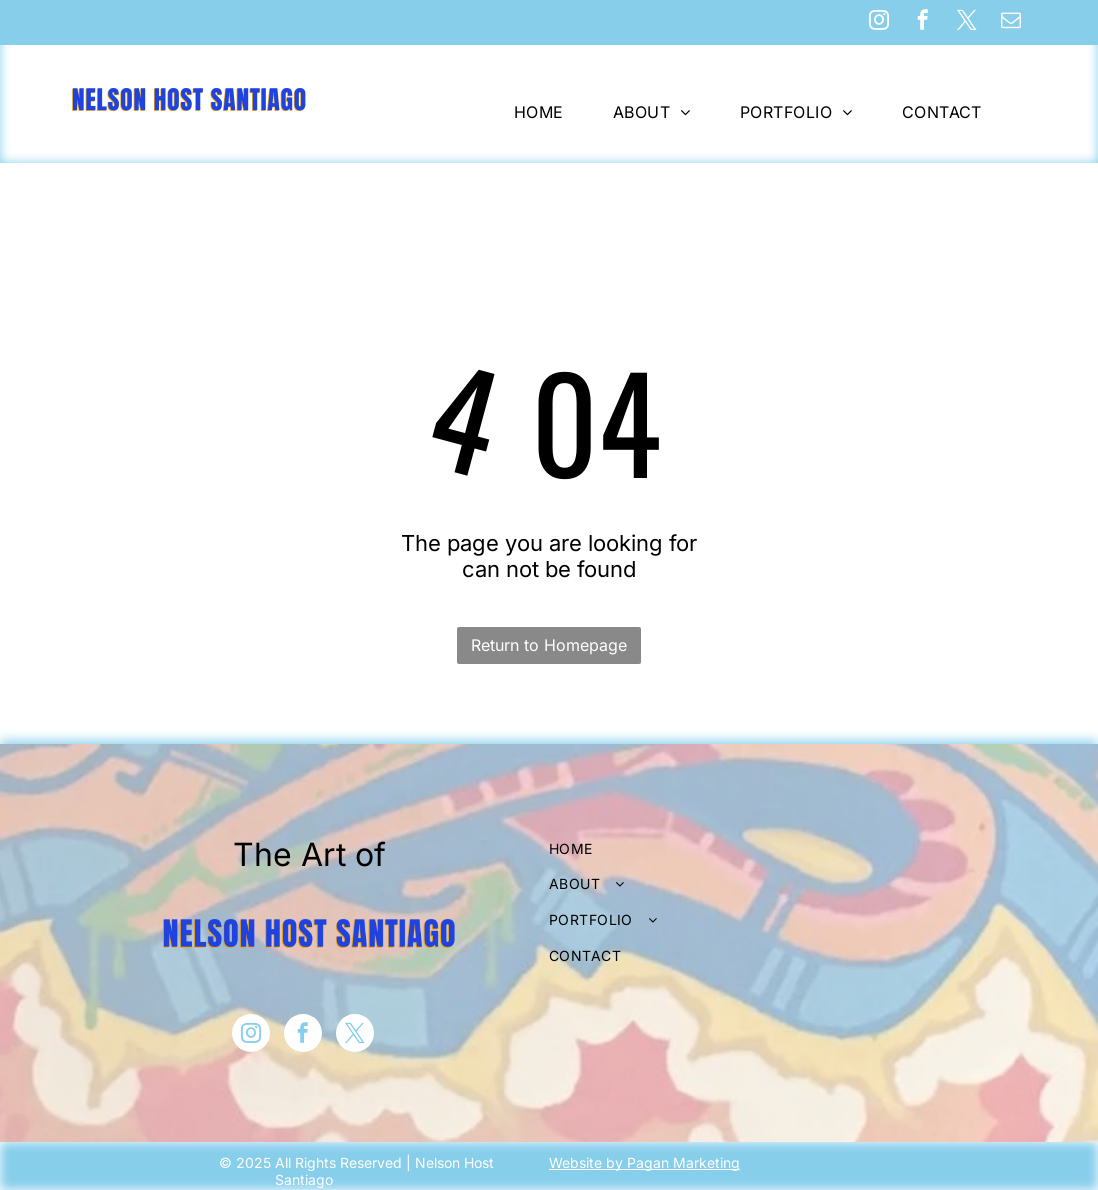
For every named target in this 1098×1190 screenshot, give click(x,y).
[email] (1011, 22)
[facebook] (923, 22)
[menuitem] (546, 112)
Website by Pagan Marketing (644, 1162)
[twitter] (967, 22)
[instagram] (879, 22)
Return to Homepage (549, 645)
